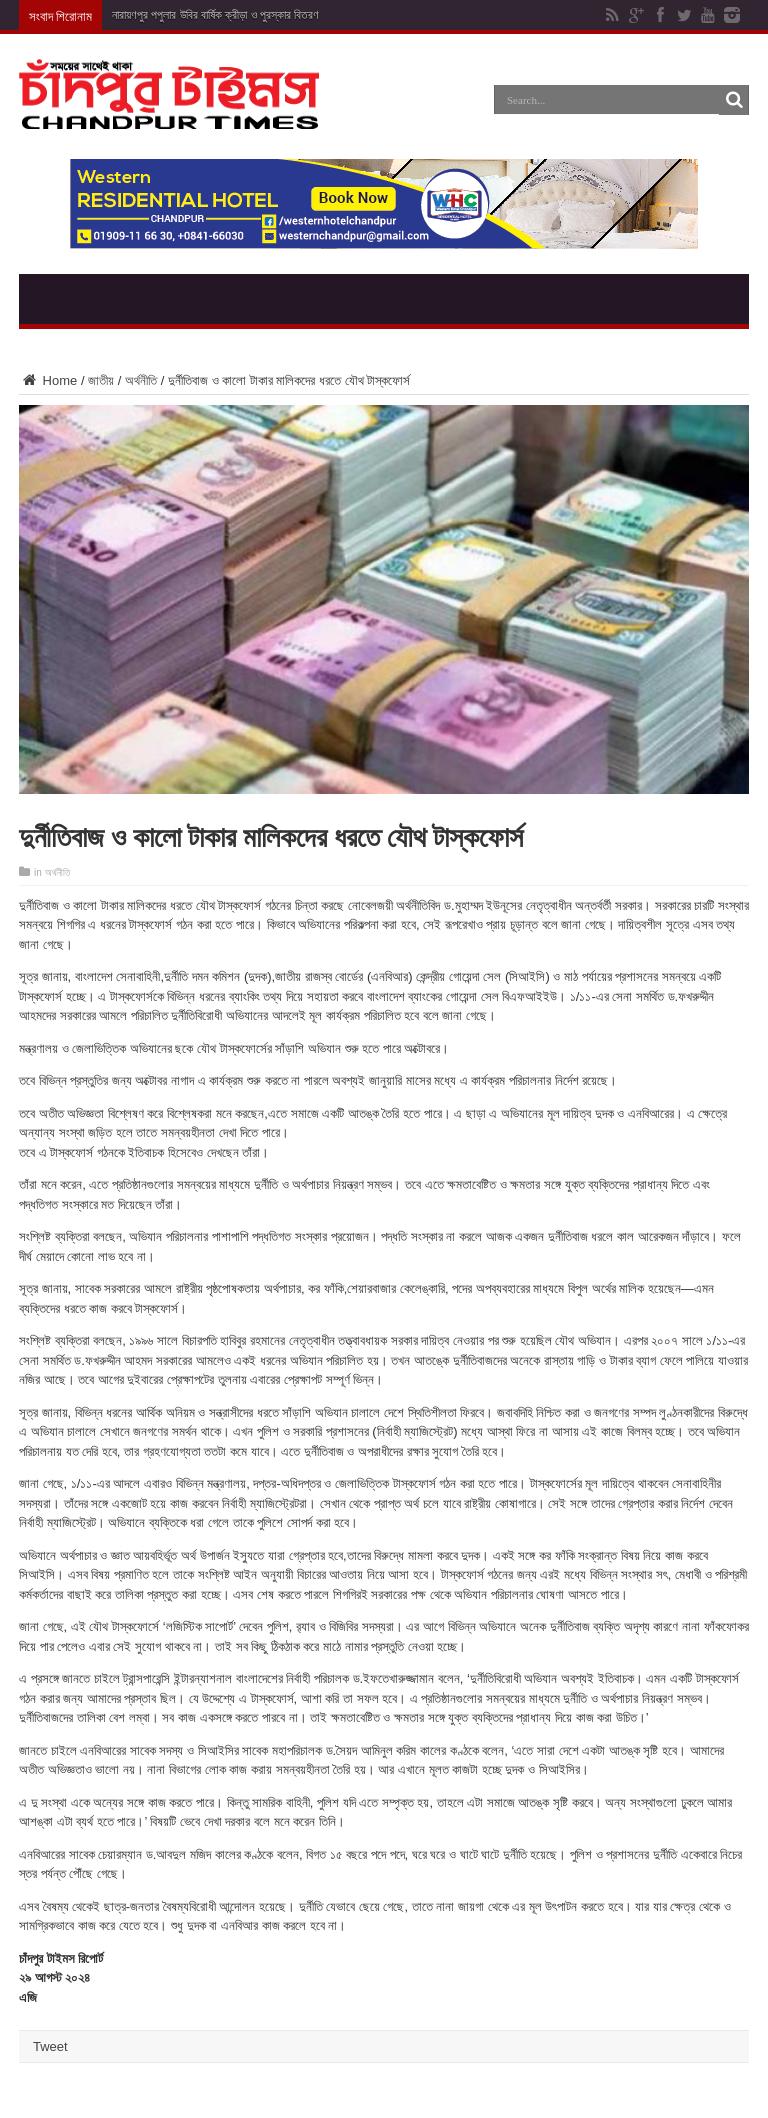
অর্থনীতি (141, 380)
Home (48, 380)
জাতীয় (101, 380)
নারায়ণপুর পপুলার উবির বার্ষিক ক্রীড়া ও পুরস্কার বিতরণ (215, 15)
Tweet (50, 2046)
